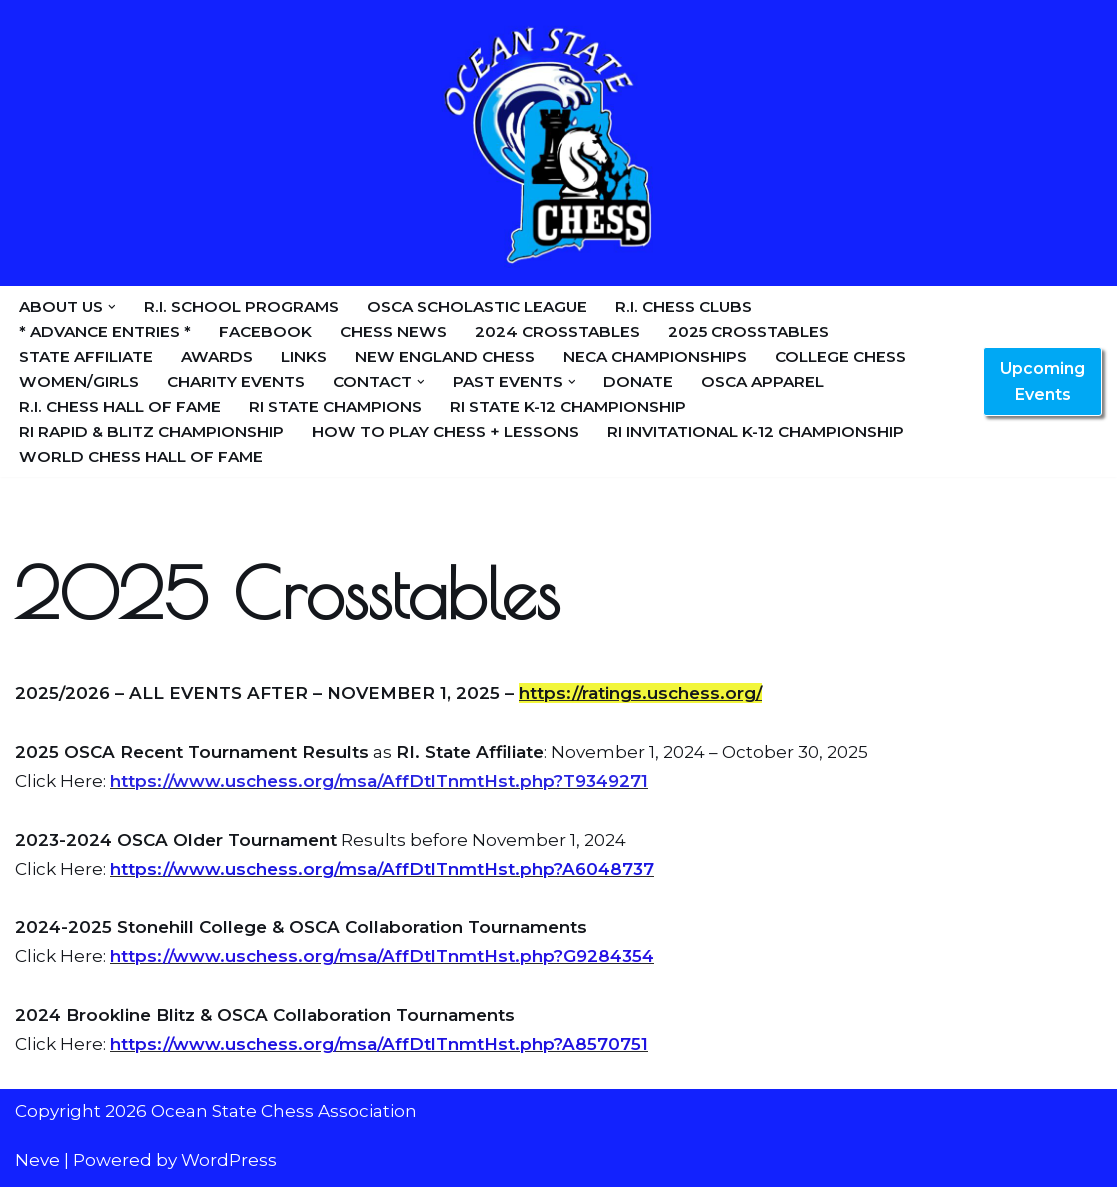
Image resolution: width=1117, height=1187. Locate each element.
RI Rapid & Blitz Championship (151, 431)
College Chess (840, 356)
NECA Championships (655, 356)
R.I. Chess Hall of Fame (120, 406)
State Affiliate (86, 356)
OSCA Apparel (762, 381)
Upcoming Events (1042, 381)
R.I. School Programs (241, 306)
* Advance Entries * (105, 331)
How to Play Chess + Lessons (445, 431)
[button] (112, 307)
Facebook (265, 331)
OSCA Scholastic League (477, 306)
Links (304, 356)
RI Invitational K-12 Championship (755, 431)
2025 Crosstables (748, 331)
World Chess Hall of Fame (141, 456)
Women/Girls (79, 381)
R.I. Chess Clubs (683, 306)
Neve (37, 1160)
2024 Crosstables (557, 331)
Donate (638, 381)
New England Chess (445, 356)
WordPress (229, 1160)
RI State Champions (335, 406)
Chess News (393, 331)
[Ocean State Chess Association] (559, 143)
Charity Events (236, 381)
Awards (217, 356)
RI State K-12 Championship (568, 406)
